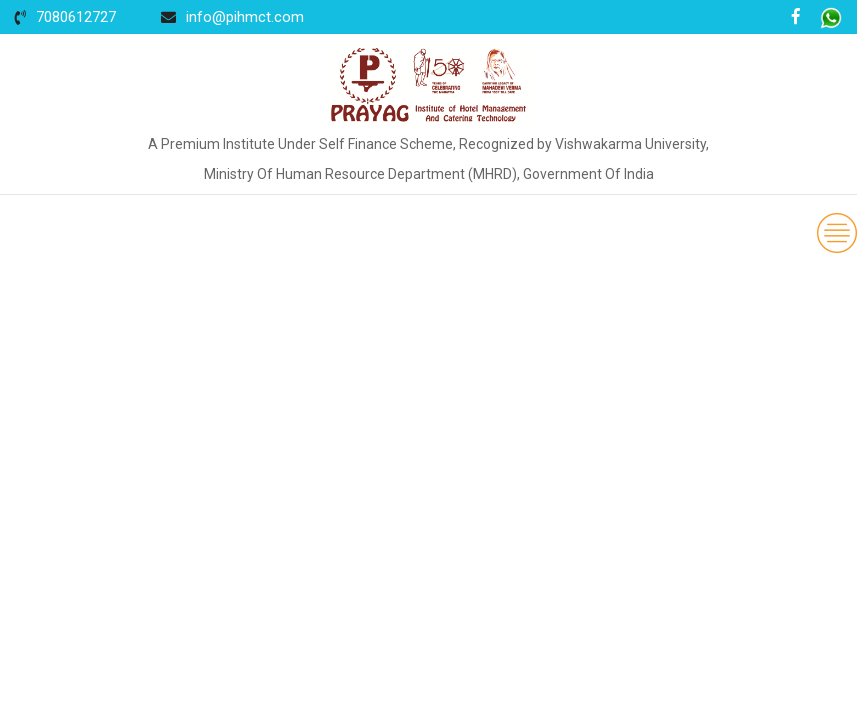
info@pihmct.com (245, 17)
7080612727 (76, 17)
